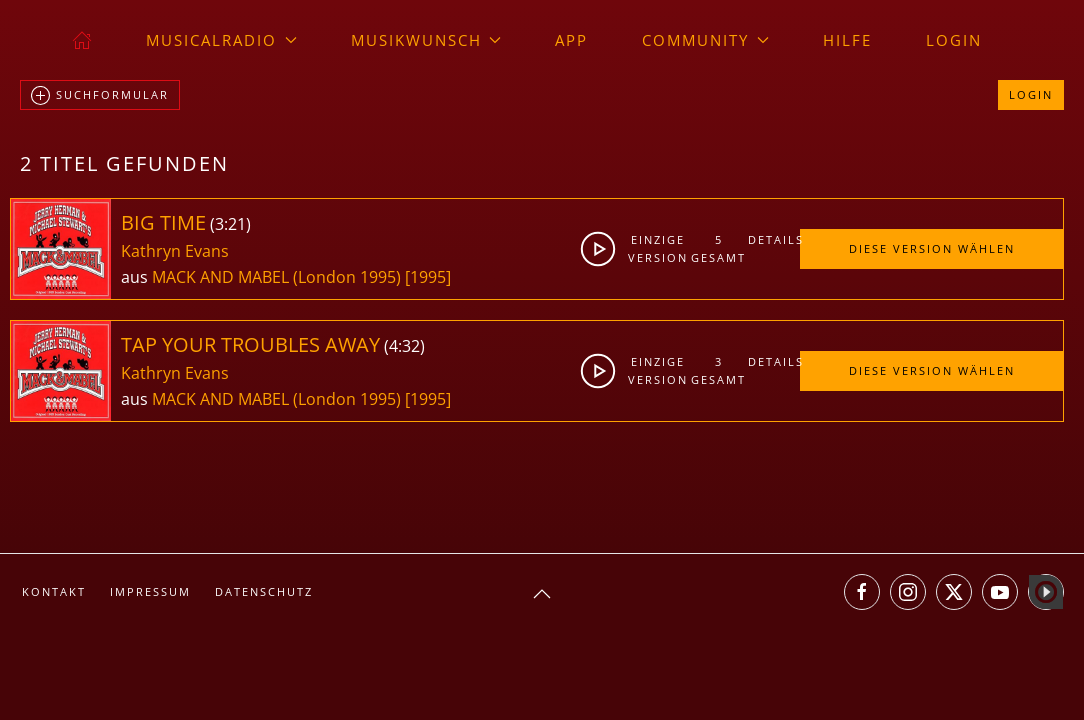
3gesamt (718, 370)
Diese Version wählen (932, 248)
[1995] (428, 277)
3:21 (230, 224)
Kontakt (54, 591)
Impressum (150, 591)
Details (773, 239)
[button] (542, 594)
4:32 (404, 346)
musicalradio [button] (221, 40)
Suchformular (100, 96)
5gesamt (718, 248)
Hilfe (847, 40)
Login (954, 40)
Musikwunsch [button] (426, 40)
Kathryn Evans (175, 251)
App (571, 40)
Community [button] (705, 40)
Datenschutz (264, 591)
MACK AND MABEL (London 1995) (276, 277)
